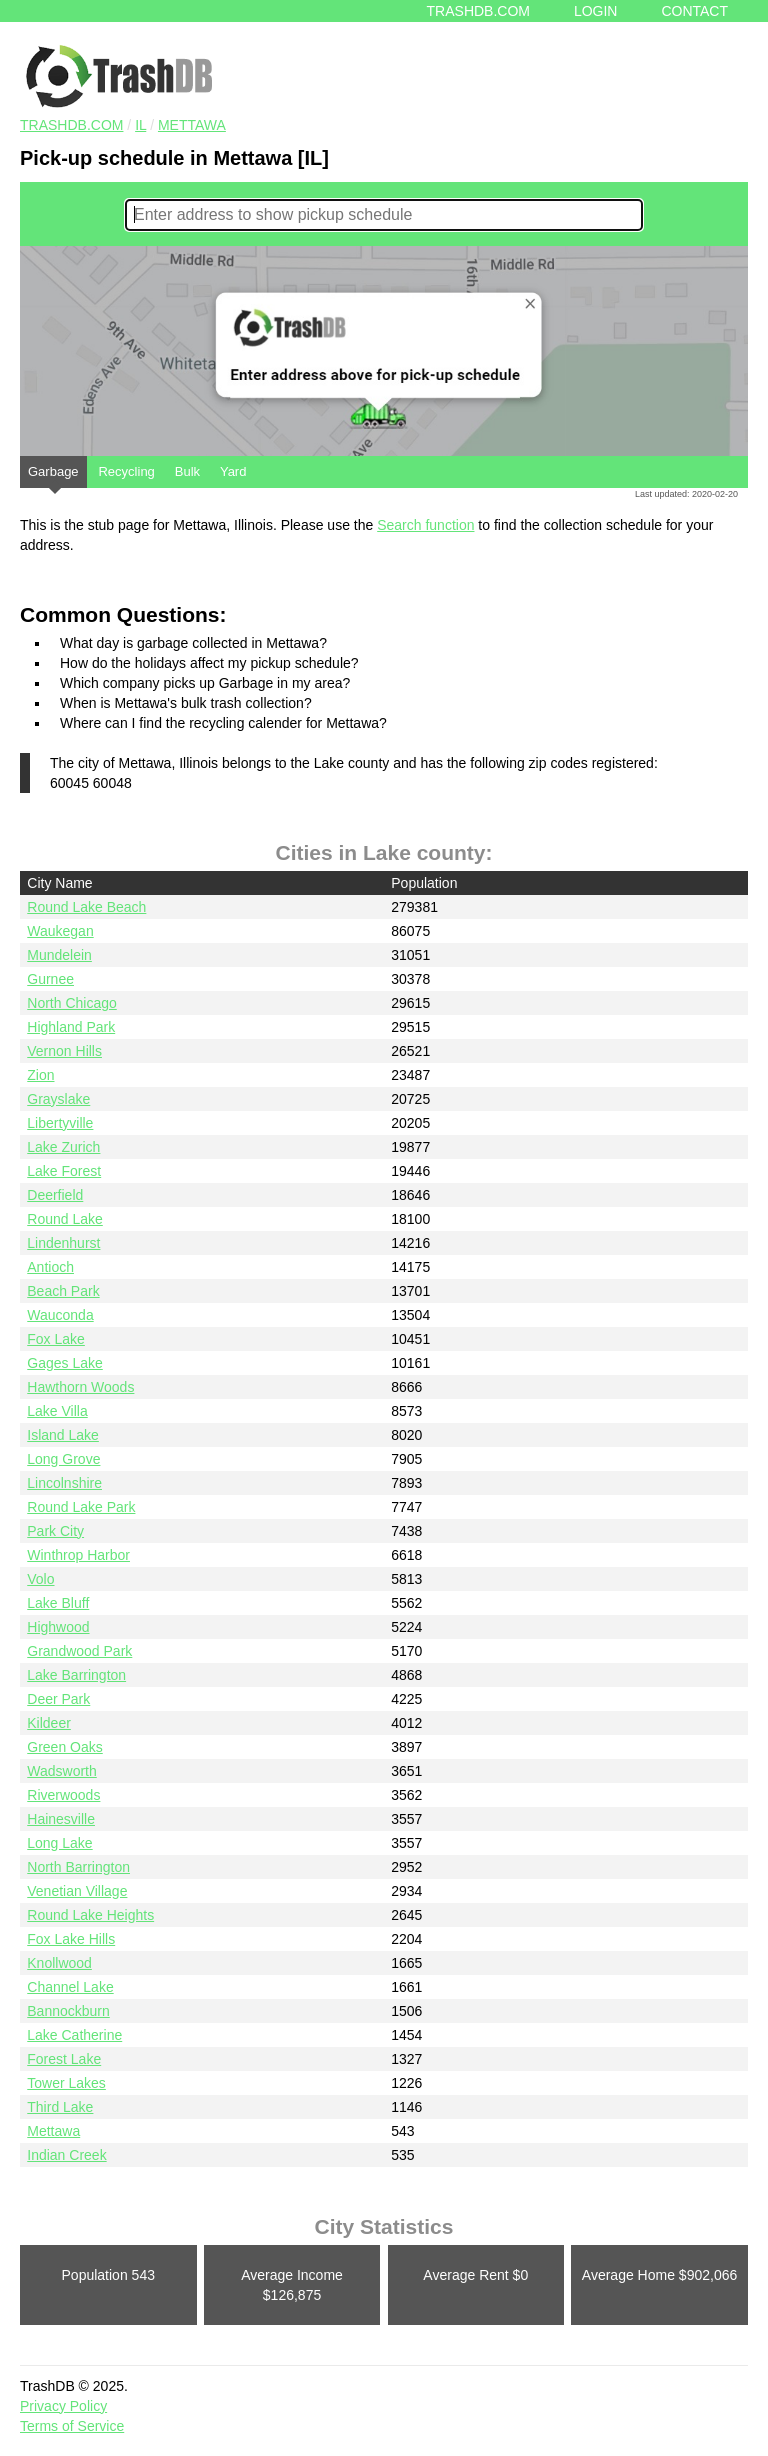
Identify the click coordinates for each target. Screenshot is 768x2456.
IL (140, 125)
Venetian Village (77, 1891)
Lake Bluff (58, 1603)
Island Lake (63, 1435)
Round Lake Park (81, 1507)
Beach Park (63, 1291)
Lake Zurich (63, 1147)
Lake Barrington (76, 1675)
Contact (694, 11)
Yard (233, 471)
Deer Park (58, 1699)
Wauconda (60, 1315)
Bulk (187, 471)
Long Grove (63, 1459)
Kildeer (49, 1723)
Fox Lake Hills (71, 1939)
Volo (40, 1579)
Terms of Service (72, 2426)
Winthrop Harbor (78, 1555)
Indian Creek (66, 2155)
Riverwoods (63, 1795)
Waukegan (60, 931)
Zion (40, 1075)
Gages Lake (65, 1363)
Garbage (53, 476)
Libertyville (60, 1123)
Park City (55, 1531)
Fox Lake (56, 1339)
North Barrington (78, 1867)
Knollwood (59, 1963)
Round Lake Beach (86, 907)
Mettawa (192, 125)
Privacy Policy (63, 2406)
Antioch (50, 1267)
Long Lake (59, 1843)
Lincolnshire (64, 1483)
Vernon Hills (64, 1051)
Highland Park (71, 1027)
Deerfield (55, 1195)
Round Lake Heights (90, 1915)
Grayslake (58, 1099)
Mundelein (59, 955)
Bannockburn (68, 2011)
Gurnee (50, 979)
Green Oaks (64, 1747)
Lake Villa (57, 1411)
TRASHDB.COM (71, 125)
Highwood (58, 1627)
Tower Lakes (66, 2083)
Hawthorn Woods (80, 1387)
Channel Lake (70, 1987)
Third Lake (60, 2107)
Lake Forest (64, 1171)
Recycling (126, 471)
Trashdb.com (478, 11)
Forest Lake (64, 2059)
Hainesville (61, 1819)
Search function (425, 525)
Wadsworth (62, 1771)
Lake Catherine (74, 2035)
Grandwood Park (79, 1651)
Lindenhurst (63, 1243)
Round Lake (65, 1219)
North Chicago (72, 1003)
